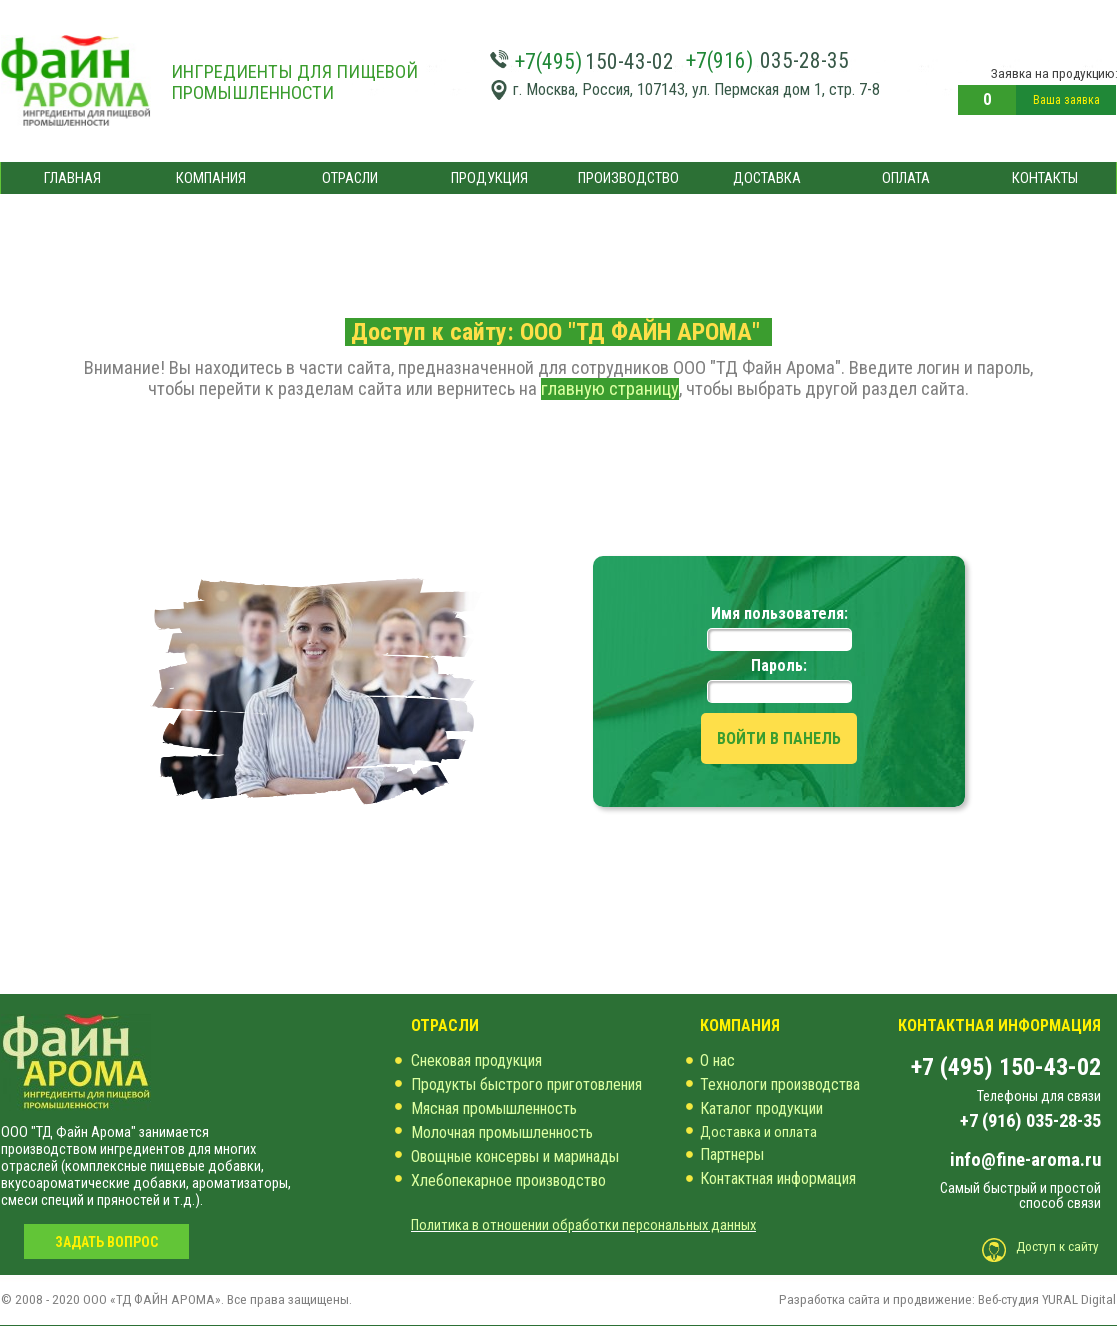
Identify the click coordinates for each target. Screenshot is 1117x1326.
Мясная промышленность (494, 1108)
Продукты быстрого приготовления (526, 1084)
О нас (717, 1060)
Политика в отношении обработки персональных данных (583, 1225)
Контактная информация (778, 1178)
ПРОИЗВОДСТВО (628, 178)
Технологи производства (780, 1084)
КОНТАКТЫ (1045, 178)
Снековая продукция (476, 1060)
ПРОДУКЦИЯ (489, 178)
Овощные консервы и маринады (515, 1156)
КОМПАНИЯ (211, 178)
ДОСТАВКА (767, 178)
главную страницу (610, 389)
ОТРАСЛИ (350, 178)
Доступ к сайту (1057, 1246)
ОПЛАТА (906, 178)
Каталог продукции (761, 1108)
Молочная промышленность (502, 1132)
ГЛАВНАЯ (72, 178)
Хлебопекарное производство (508, 1180)
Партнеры (732, 1154)
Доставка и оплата (758, 1132)
